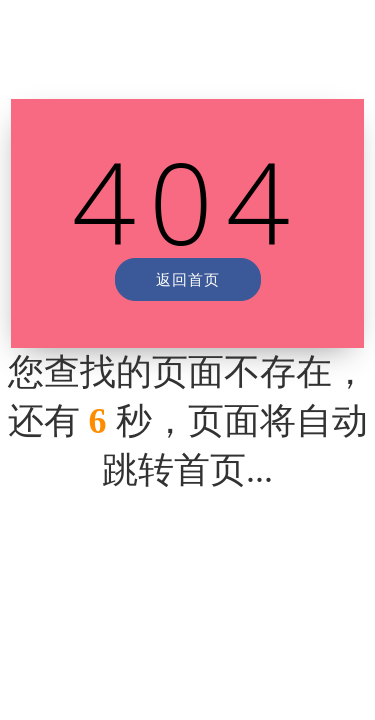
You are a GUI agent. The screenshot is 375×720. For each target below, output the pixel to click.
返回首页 (188, 279)
